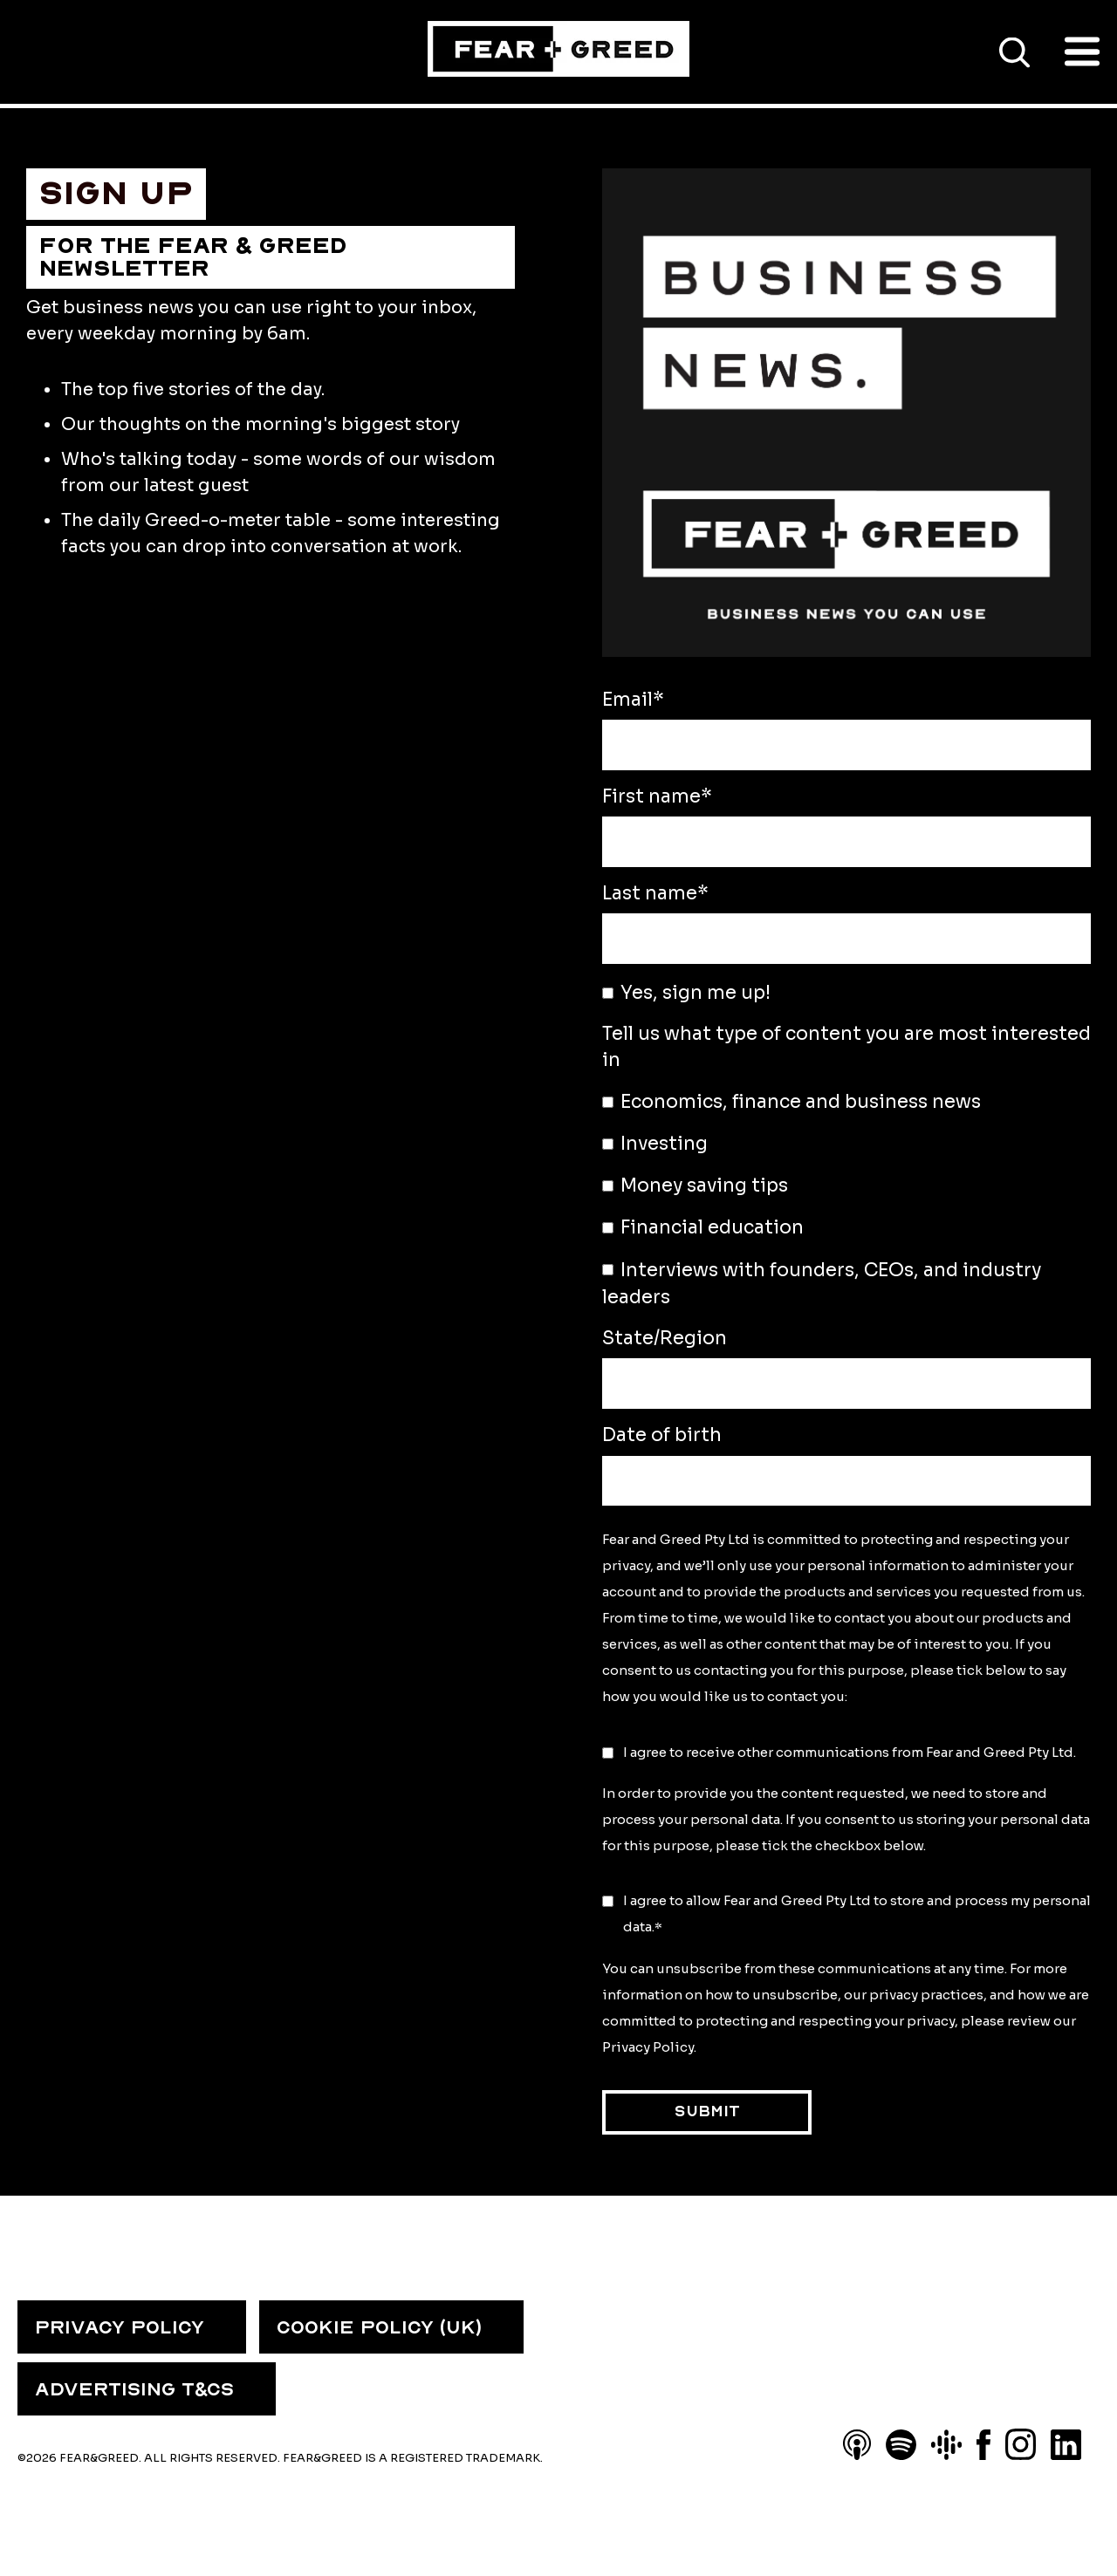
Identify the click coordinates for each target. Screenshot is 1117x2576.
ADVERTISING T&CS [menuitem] (134, 2389)
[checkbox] (846, 1199)
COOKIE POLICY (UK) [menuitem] (379, 2327)
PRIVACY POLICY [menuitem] (119, 2327)
